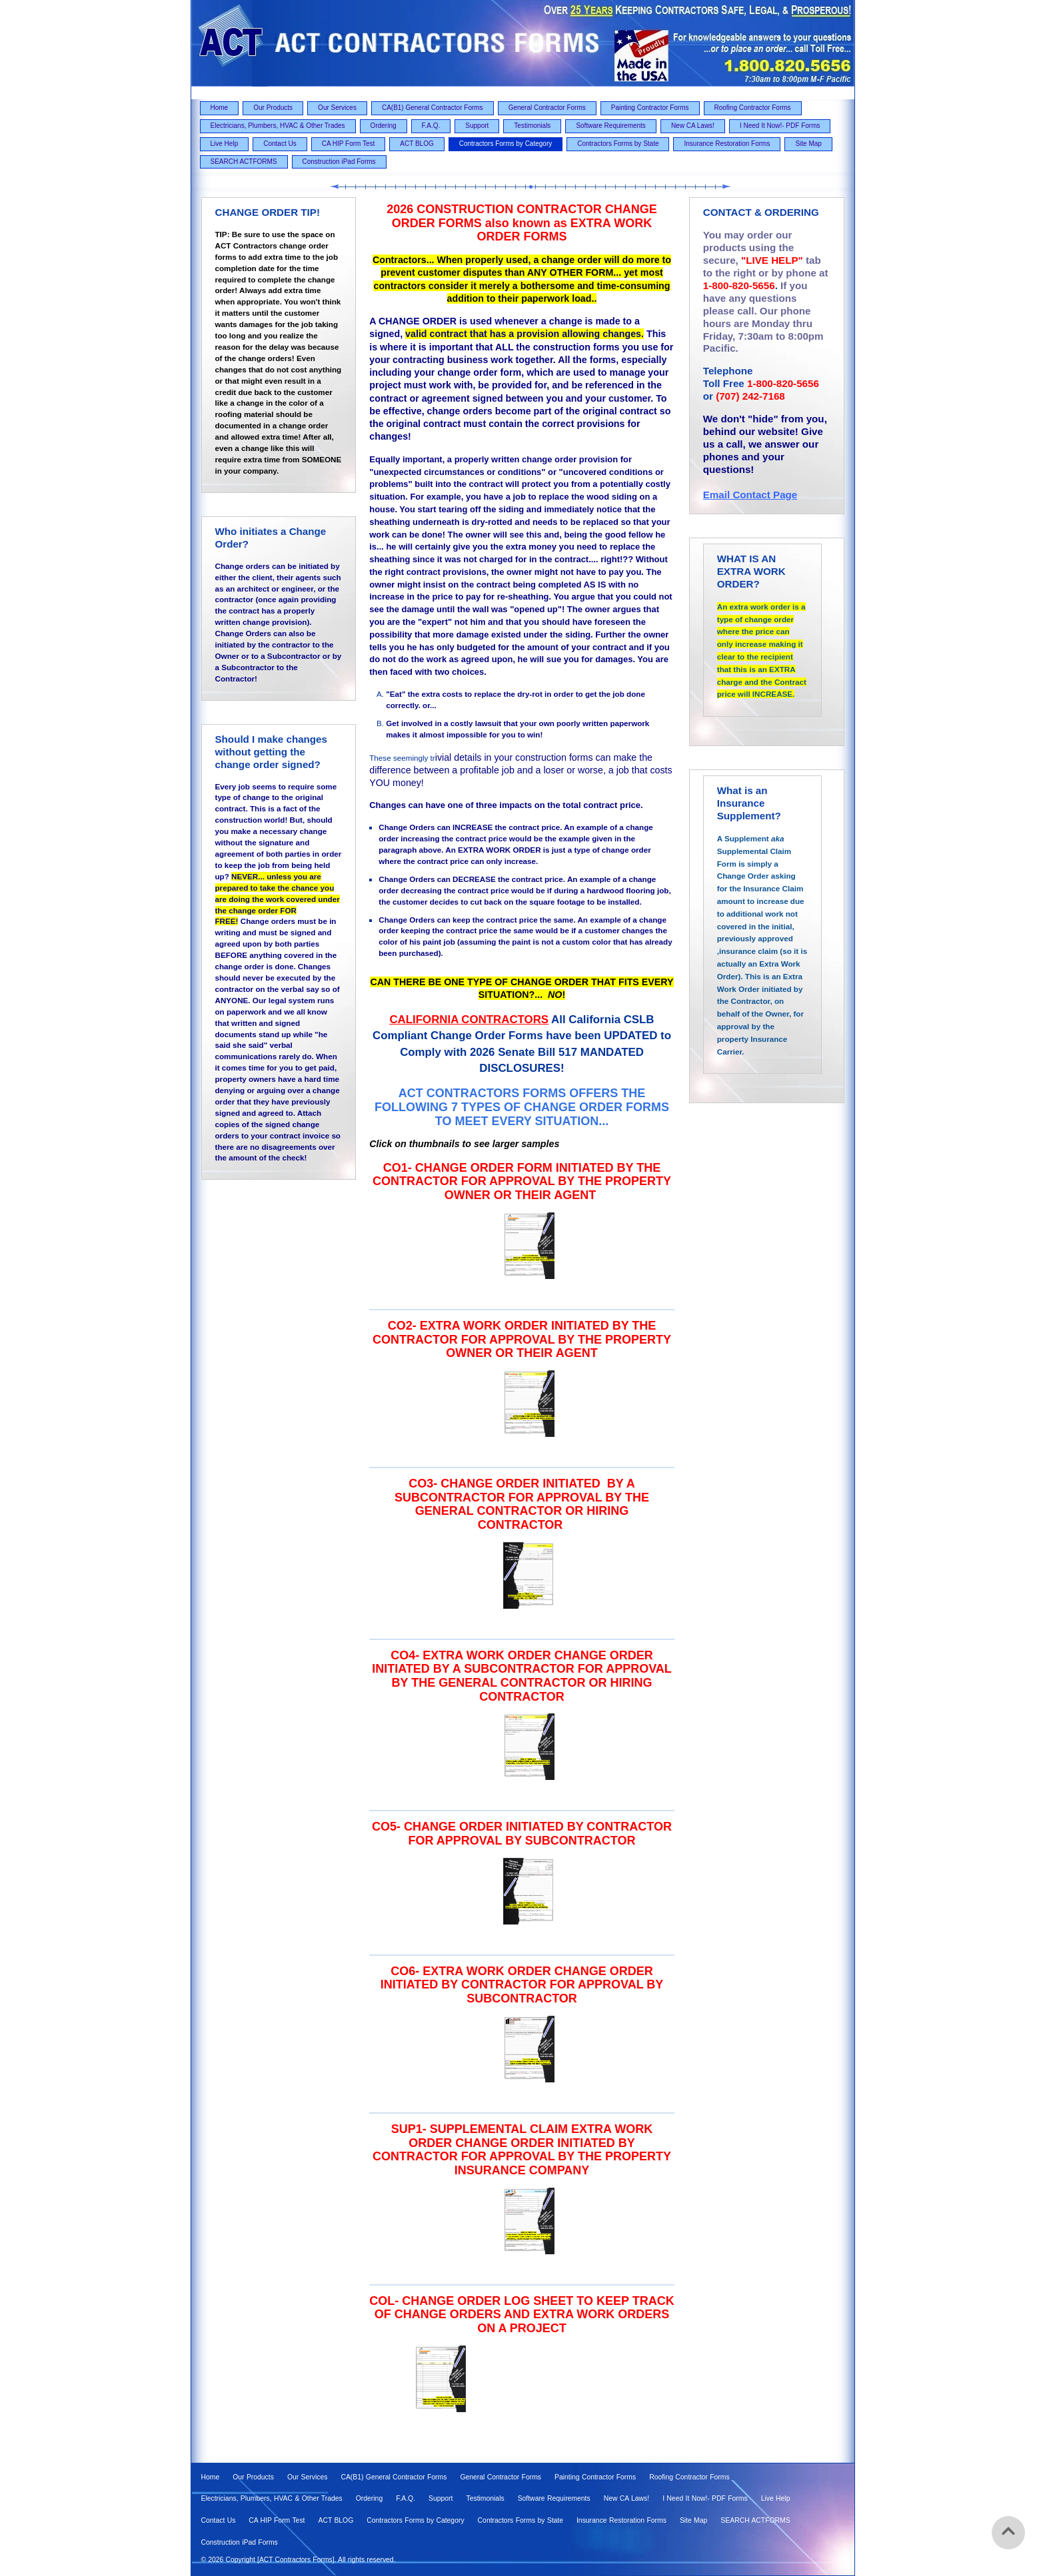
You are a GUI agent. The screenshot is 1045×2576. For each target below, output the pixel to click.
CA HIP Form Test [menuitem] (348, 143)
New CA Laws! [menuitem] (692, 125)
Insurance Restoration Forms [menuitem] (727, 143)
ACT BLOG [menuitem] (416, 143)
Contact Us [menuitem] (279, 143)
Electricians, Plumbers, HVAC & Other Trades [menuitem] (278, 125)
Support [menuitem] (477, 125)
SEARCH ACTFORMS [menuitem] (244, 161)
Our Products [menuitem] (273, 107)
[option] (521, 1245)
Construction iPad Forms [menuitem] (339, 161)
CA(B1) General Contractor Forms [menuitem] (432, 107)
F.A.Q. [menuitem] (431, 125)
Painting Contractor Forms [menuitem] (650, 107)
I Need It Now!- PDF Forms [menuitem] (780, 125)
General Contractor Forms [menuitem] (547, 107)
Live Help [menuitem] (225, 143)
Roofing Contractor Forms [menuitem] (752, 107)
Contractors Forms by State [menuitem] (617, 143)
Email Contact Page (750, 494)
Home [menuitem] (220, 107)
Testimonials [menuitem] (532, 125)
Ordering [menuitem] (384, 125)
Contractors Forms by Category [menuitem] (505, 143)
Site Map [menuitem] (808, 143)
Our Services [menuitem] (337, 107)
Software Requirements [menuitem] (611, 125)
